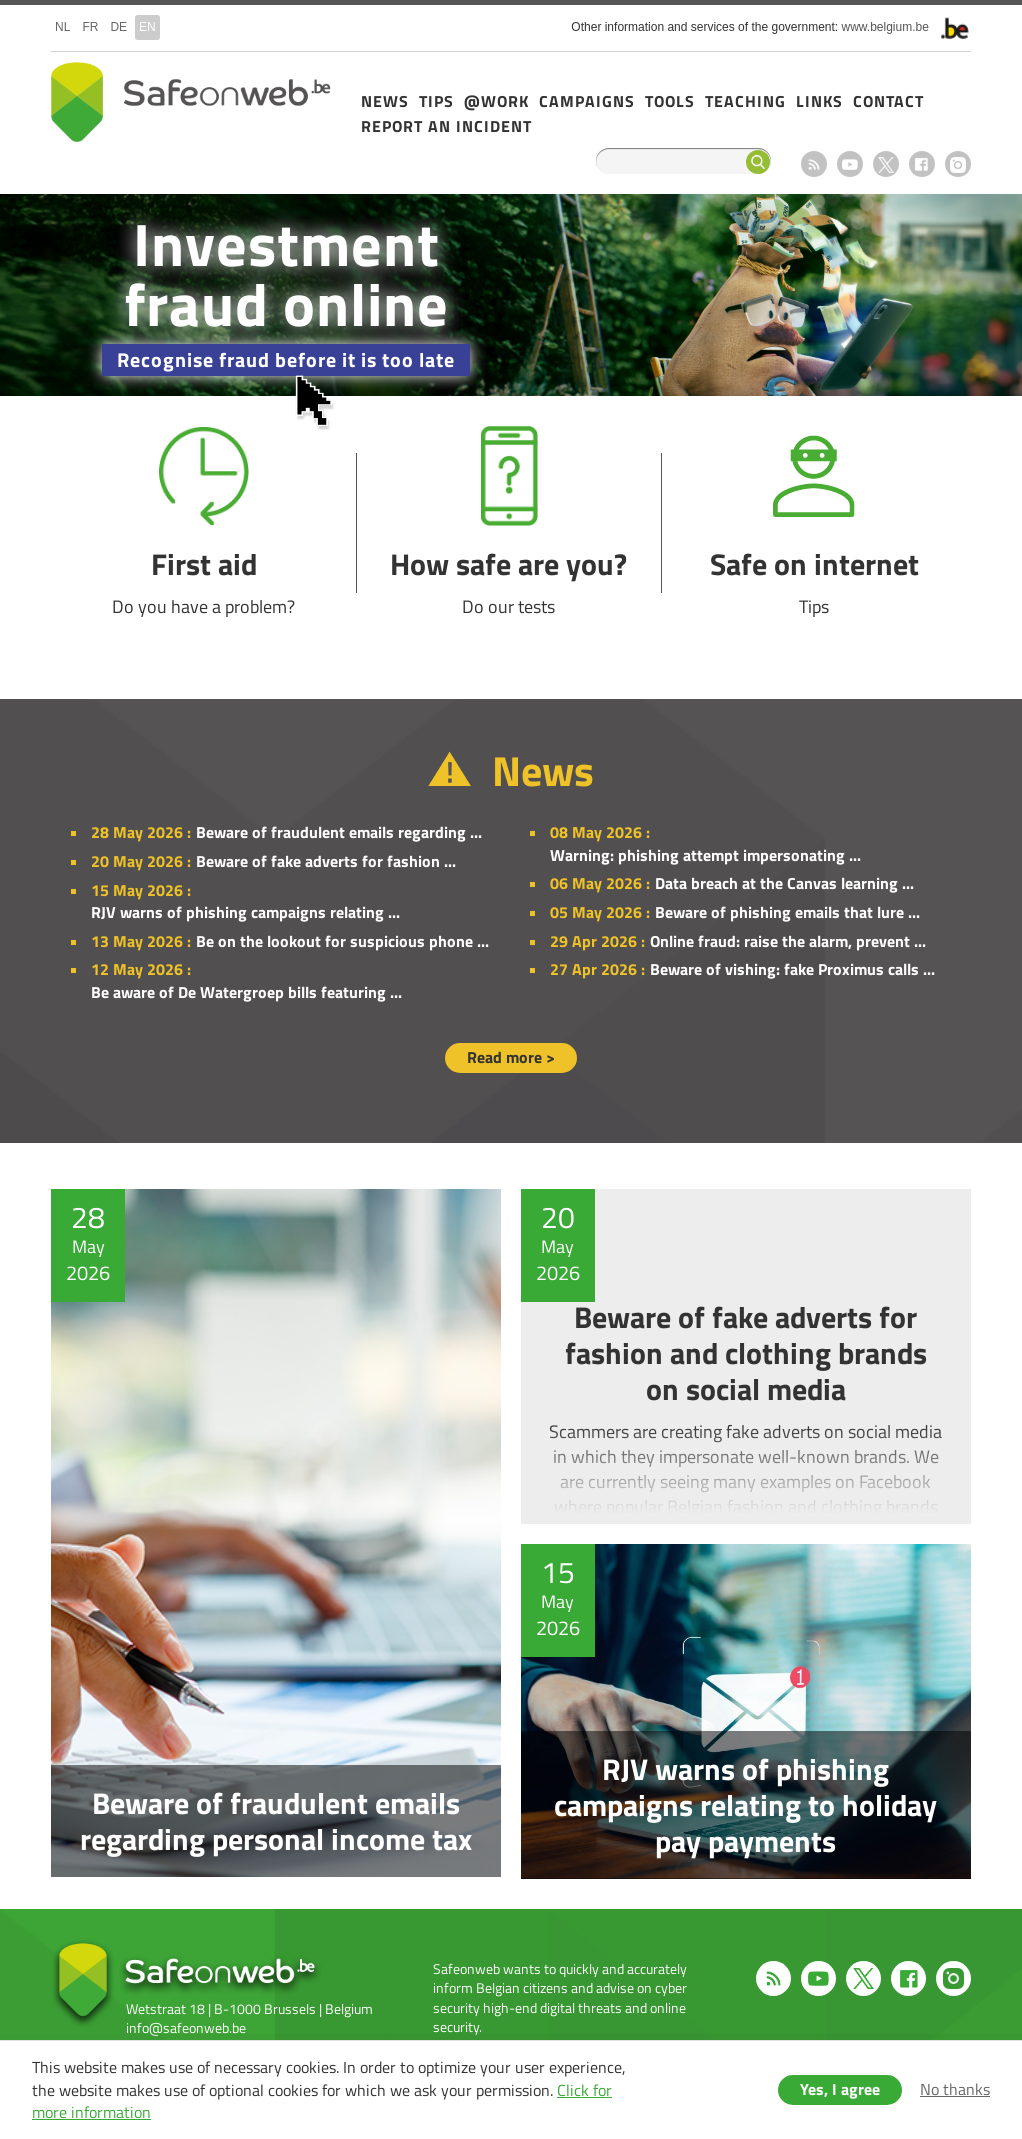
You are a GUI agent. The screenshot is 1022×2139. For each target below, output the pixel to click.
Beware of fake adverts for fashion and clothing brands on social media (751, 1356)
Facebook (922, 164)
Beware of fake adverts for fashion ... (326, 861)
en (147, 27)
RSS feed (814, 164)
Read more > (511, 1057)
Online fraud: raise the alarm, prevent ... (788, 941)
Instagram (958, 164)
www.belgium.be (885, 27)
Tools (670, 101)
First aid (203, 522)
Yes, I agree (840, 2089)
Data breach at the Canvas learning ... (784, 883)
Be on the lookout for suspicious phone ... (342, 941)
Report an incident (446, 126)
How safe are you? (508, 522)
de (118, 27)
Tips (436, 101)
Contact (888, 101)
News (385, 101)
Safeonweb (191, 102)
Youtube (850, 164)
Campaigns (587, 101)
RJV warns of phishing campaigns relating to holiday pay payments (751, 1711)
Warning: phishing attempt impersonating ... (705, 855)
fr (90, 27)
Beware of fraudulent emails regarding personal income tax (271, 1534)
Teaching (745, 101)
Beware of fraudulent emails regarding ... (339, 832)
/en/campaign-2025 (511, 295)
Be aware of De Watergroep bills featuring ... (246, 992)
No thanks (955, 2089)
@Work (496, 101)
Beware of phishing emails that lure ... (787, 912)
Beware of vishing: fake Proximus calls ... (792, 969)
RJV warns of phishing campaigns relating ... (245, 912)
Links (819, 101)
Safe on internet (814, 522)
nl (62, 27)
